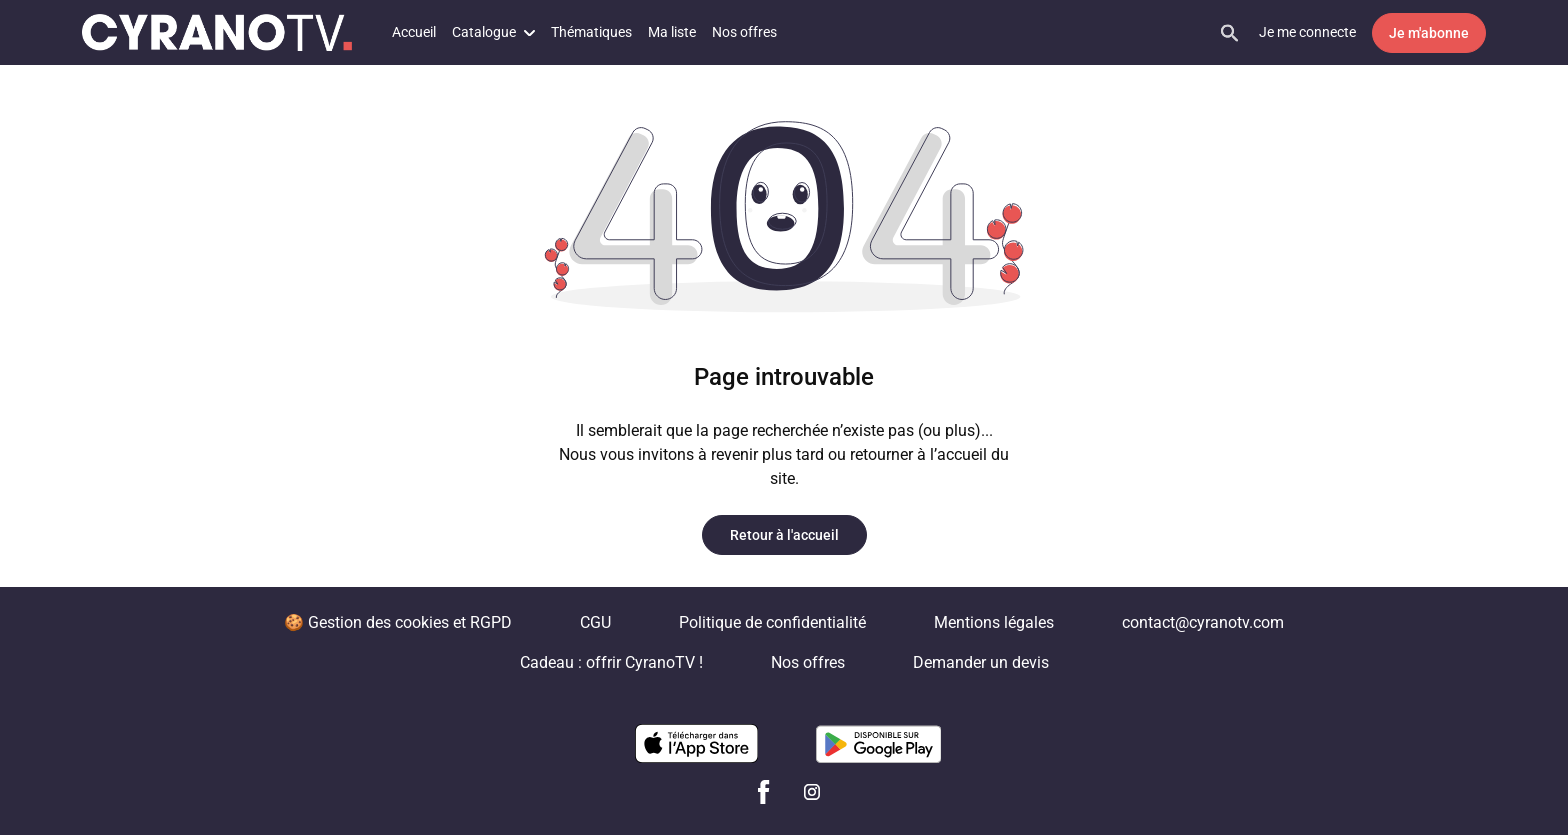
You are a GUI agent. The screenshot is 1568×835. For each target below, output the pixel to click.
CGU (595, 622)
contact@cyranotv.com (1203, 622)
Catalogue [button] (493, 32)
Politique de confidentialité (772, 622)
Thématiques (591, 32)
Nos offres (744, 32)
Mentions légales (994, 622)
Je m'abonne (1429, 33)
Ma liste (672, 32)
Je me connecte (1307, 32)
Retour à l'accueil (784, 535)
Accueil (414, 32)
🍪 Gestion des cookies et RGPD (398, 622)
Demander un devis (981, 662)
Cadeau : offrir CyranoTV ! (611, 662)
